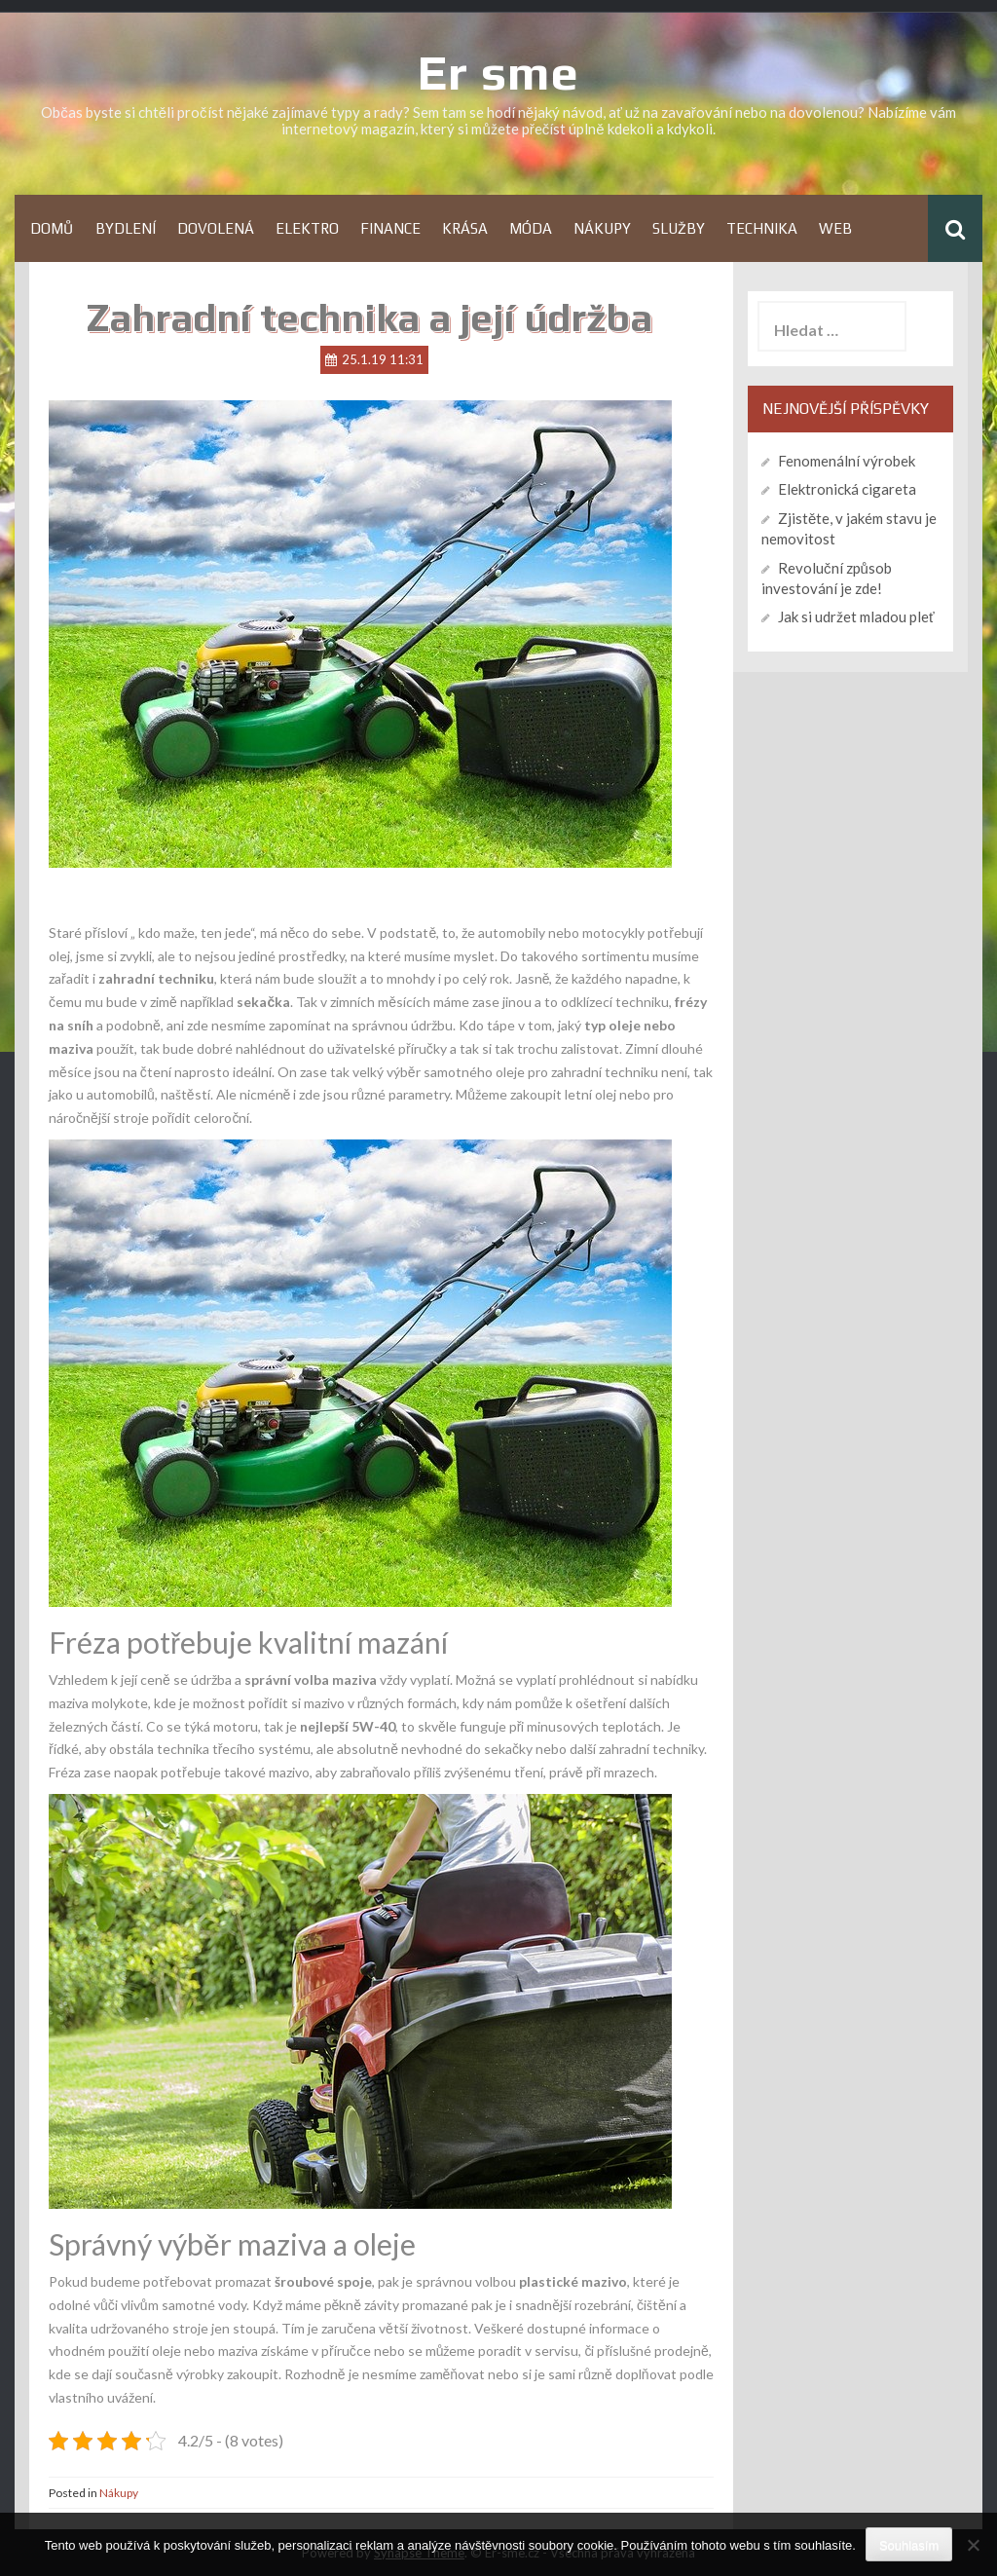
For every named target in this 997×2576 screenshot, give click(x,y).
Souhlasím (909, 2545)
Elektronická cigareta (847, 489)
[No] (972, 2545)
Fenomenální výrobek (846, 460)
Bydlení (125, 228)
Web (835, 228)
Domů (52, 228)
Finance (390, 228)
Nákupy (602, 228)
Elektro (307, 228)
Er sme (498, 72)
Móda (530, 228)
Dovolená (215, 228)
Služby (678, 228)
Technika (761, 228)
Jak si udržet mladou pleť (856, 616)
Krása (465, 228)
